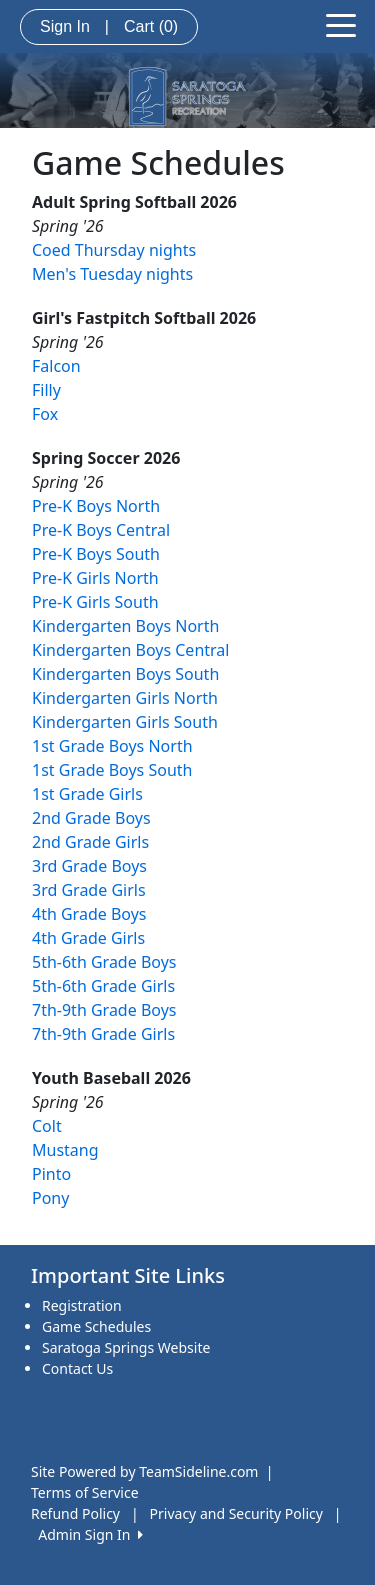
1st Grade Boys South (112, 770)
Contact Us (77, 1368)
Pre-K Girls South (95, 602)
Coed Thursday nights (114, 250)
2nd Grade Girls (90, 842)
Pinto (51, 1174)
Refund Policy (75, 1513)
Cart (151, 26)
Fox (45, 414)
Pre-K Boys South (96, 554)
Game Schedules (96, 1326)
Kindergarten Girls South (125, 722)
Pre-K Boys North (96, 506)
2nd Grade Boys (91, 818)
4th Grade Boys (89, 914)
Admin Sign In (90, 1534)
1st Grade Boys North (112, 746)
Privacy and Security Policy (236, 1513)
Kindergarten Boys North (125, 626)
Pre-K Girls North (95, 578)
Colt (47, 1126)
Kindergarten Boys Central (130, 650)
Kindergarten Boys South (125, 674)
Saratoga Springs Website (126, 1347)
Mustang (65, 1150)
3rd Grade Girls (89, 890)
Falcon (56, 366)
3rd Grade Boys (89, 866)
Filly (46, 390)
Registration (82, 1305)
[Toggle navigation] (341, 24)
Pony (50, 1198)
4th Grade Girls (88, 938)
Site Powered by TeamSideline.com (144, 1471)
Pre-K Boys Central (101, 530)
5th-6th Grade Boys (104, 962)
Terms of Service (85, 1492)
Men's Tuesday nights (112, 274)
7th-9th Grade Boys (104, 1010)
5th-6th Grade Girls (103, 986)
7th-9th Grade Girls (103, 1034)
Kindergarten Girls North (125, 698)
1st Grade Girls (87, 794)
